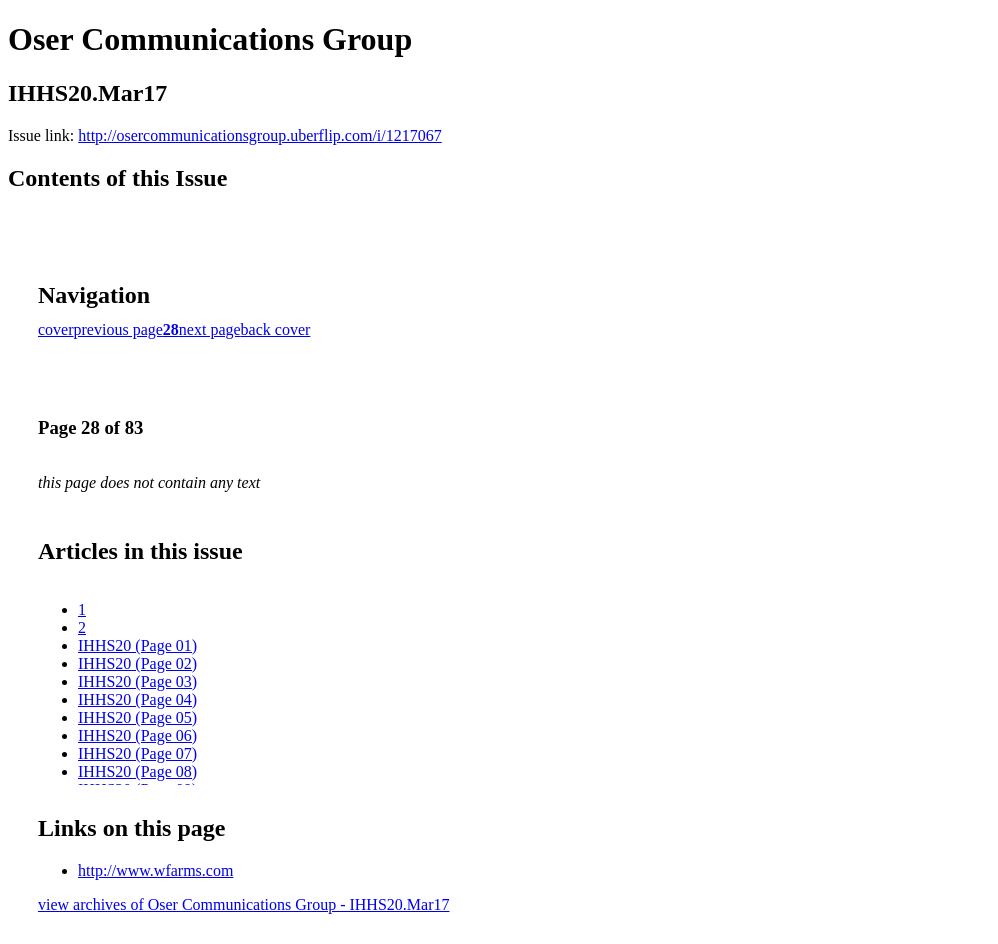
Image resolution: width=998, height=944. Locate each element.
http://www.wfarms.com (155, 870)
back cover (276, 329)
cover (56, 329)
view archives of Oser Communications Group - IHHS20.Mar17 (243, 904)
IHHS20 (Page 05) (137, 717)
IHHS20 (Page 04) (137, 699)
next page (210, 329)
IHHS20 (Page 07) (137, 753)
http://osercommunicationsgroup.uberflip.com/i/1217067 (260, 135)
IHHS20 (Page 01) (137, 645)
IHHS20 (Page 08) (137, 771)
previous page (118, 329)
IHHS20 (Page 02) (137, 663)
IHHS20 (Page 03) (137, 681)
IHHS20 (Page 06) (137, 735)
